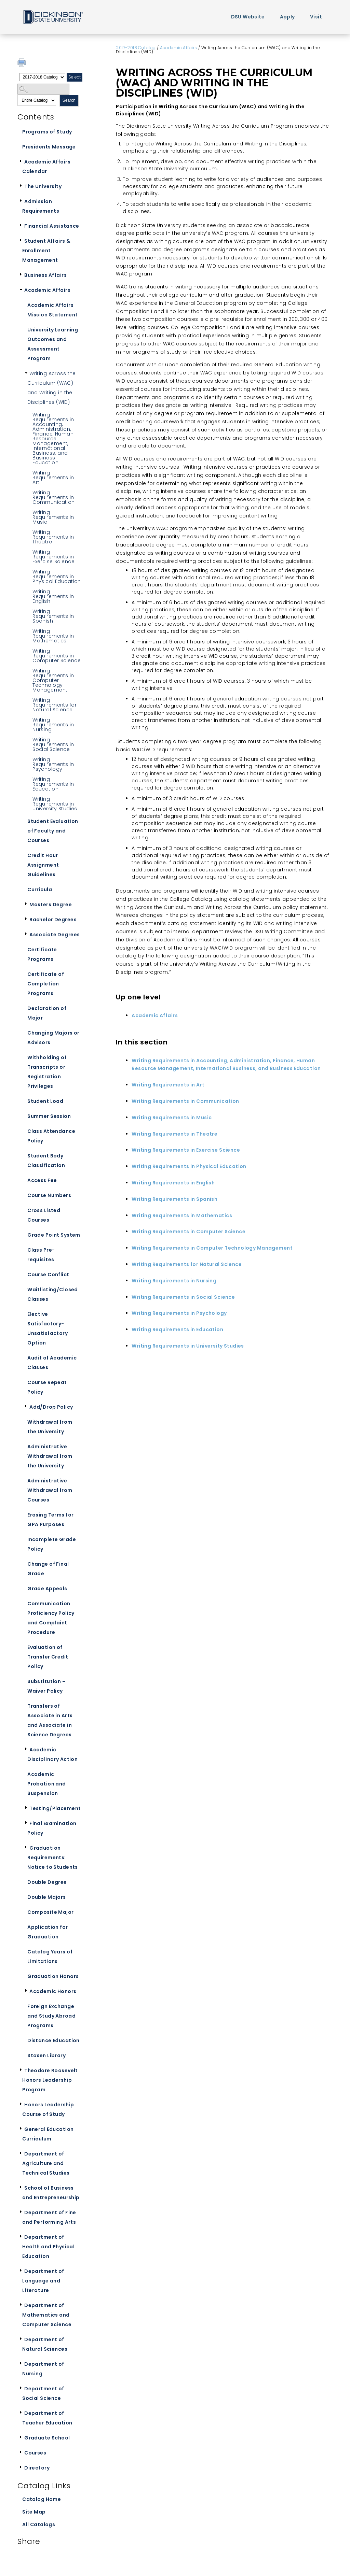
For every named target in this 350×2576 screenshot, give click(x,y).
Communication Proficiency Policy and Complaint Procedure (51, 1618)
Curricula (39, 889)
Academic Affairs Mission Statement (52, 310)
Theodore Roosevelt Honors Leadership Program (50, 2080)
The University (43, 186)
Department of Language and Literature (43, 2281)
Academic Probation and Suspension (46, 1784)
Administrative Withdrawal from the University (49, 1456)
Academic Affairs (47, 290)
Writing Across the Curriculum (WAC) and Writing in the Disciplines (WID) (51, 387)
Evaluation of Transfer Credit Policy (47, 1657)
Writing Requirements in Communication (53, 497)
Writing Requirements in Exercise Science (53, 557)
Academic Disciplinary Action (52, 1754)
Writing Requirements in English (53, 596)
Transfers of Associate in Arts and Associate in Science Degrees (49, 1720)
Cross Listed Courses (43, 1215)
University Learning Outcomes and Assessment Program (52, 344)
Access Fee (42, 1180)
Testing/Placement (55, 1808)
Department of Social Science (43, 2393)
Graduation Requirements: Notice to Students (52, 1857)
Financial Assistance (51, 226)
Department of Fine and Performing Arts (49, 2217)
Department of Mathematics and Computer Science (46, 2315)
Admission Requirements (40, 206)
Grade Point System (53, 1235)
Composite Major (50, 1912)
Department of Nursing (43, 2369)
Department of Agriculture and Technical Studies (45, 2163)
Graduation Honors (53, 1976)
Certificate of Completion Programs (45, 984)
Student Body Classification (46, 1160)
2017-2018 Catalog (136, 48)
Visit (316, 16)
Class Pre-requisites (41, 1255)
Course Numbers (49, 1195)
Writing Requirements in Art (53, 477)
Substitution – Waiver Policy (46, 1686)
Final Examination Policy (51, 1828)
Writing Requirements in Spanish (53, 616)
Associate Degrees (54, 934)
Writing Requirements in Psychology (53, 764)
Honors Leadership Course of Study (48, 2109)
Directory (37, 2467)
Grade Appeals (47, 1588)
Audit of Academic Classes (52, 1362)
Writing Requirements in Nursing (53, 724)
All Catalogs (38, 2524)
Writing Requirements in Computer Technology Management (53, 680)
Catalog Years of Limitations (49, 1956)
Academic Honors (52, 1991)
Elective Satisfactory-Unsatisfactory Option (47, 1328)
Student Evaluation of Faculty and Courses (52, 831)
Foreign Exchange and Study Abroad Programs (51, 2016)
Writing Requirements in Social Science (53, 744)
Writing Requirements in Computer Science (56, 655)
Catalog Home (41, 2499)
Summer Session (49, 1116)
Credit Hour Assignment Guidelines (43, 865)
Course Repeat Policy (47, 1387)
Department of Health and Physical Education (48, 2247)
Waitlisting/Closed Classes (52, 1294)
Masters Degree (50, 904)
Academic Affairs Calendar (46, 166)
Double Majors (46, 1897)
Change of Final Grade (48, 1569)
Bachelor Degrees (53, 919)
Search (69, 100)
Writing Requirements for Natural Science (54, 705)
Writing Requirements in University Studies (54, 804)
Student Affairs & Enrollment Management (46, 251)
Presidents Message (49, 146)
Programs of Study (47, 131)
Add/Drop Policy (51, 1407)
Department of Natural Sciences (44, 2344)
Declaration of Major (46, 1013)
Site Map (33, 2511)
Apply (287, 16)
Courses (35, 2452)
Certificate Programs (42, 954)
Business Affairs (45, 275)
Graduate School (47, 2437)
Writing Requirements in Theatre (53, 537)
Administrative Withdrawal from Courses (49, 1490)
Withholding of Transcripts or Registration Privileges (47, 1072)
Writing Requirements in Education (53, 784)
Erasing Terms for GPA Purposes (50, 1519)
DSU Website (248, 16)
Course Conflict (48, 1274)
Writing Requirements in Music (53, 517)
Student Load (45, 1101)
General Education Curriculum (47, 2134)
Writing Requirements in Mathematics (53, 636)
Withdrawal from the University (49, 1427)
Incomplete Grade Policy (51, 1544)
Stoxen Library (46, 2055)
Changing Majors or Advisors (53, 1037)
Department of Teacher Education (47, 2418)
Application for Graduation (47, 1932)
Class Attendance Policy (51, 1136)
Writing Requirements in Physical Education (56, 576)
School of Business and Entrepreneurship (50, 2192)
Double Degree (47, 1882)
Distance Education (53, 2040)
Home (52, 16)
